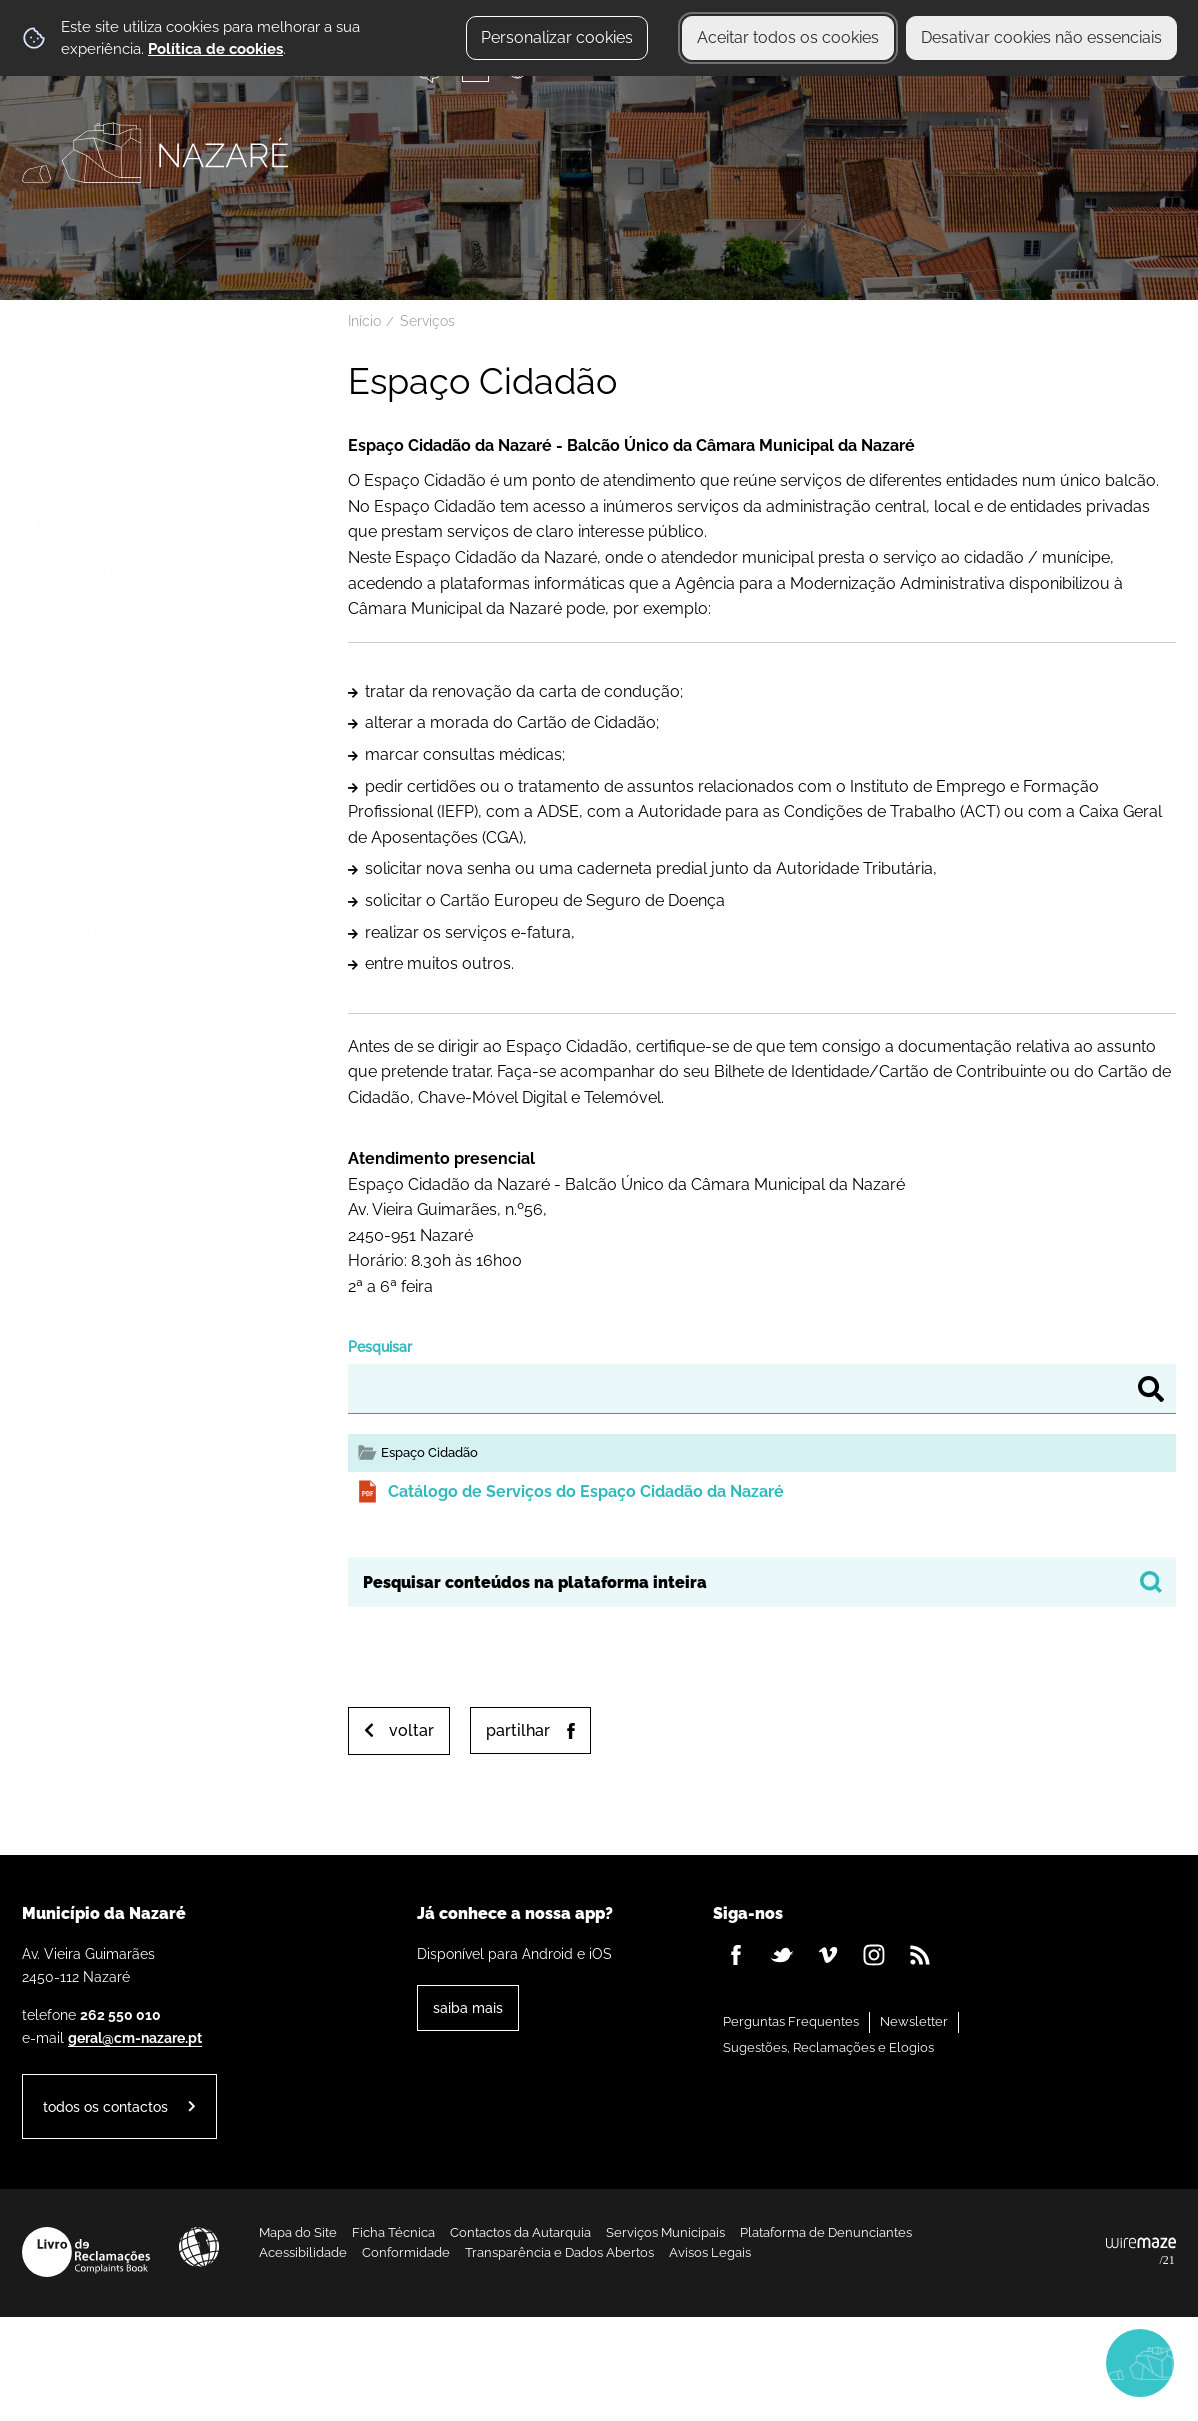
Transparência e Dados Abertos (559, 2252)
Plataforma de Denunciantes (826, 2232)
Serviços (427, 321)
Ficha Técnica (393, 2232)
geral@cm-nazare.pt (135, 2037)
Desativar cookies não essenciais (1041, 37)
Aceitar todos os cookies (788, 37)
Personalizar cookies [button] (557, 37)
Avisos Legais (710, 2252)
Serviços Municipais (665, 2232)
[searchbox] (762, 1582)
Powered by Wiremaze (1141, 2252)
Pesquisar (380, 1346)
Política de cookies (215, 49)
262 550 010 (120, 2014)
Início (364, 321)
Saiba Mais (468, 2007)
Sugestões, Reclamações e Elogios (828, 2047)
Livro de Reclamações (86, 2252)
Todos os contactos (105, 2106)
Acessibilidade (199, 2247)
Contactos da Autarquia (520, 2232)
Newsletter (914, 2021)
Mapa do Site (298, 2232)
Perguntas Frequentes (791, 2021)
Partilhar (518, 1730)
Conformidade (406, 2252)
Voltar (411, 1730)
